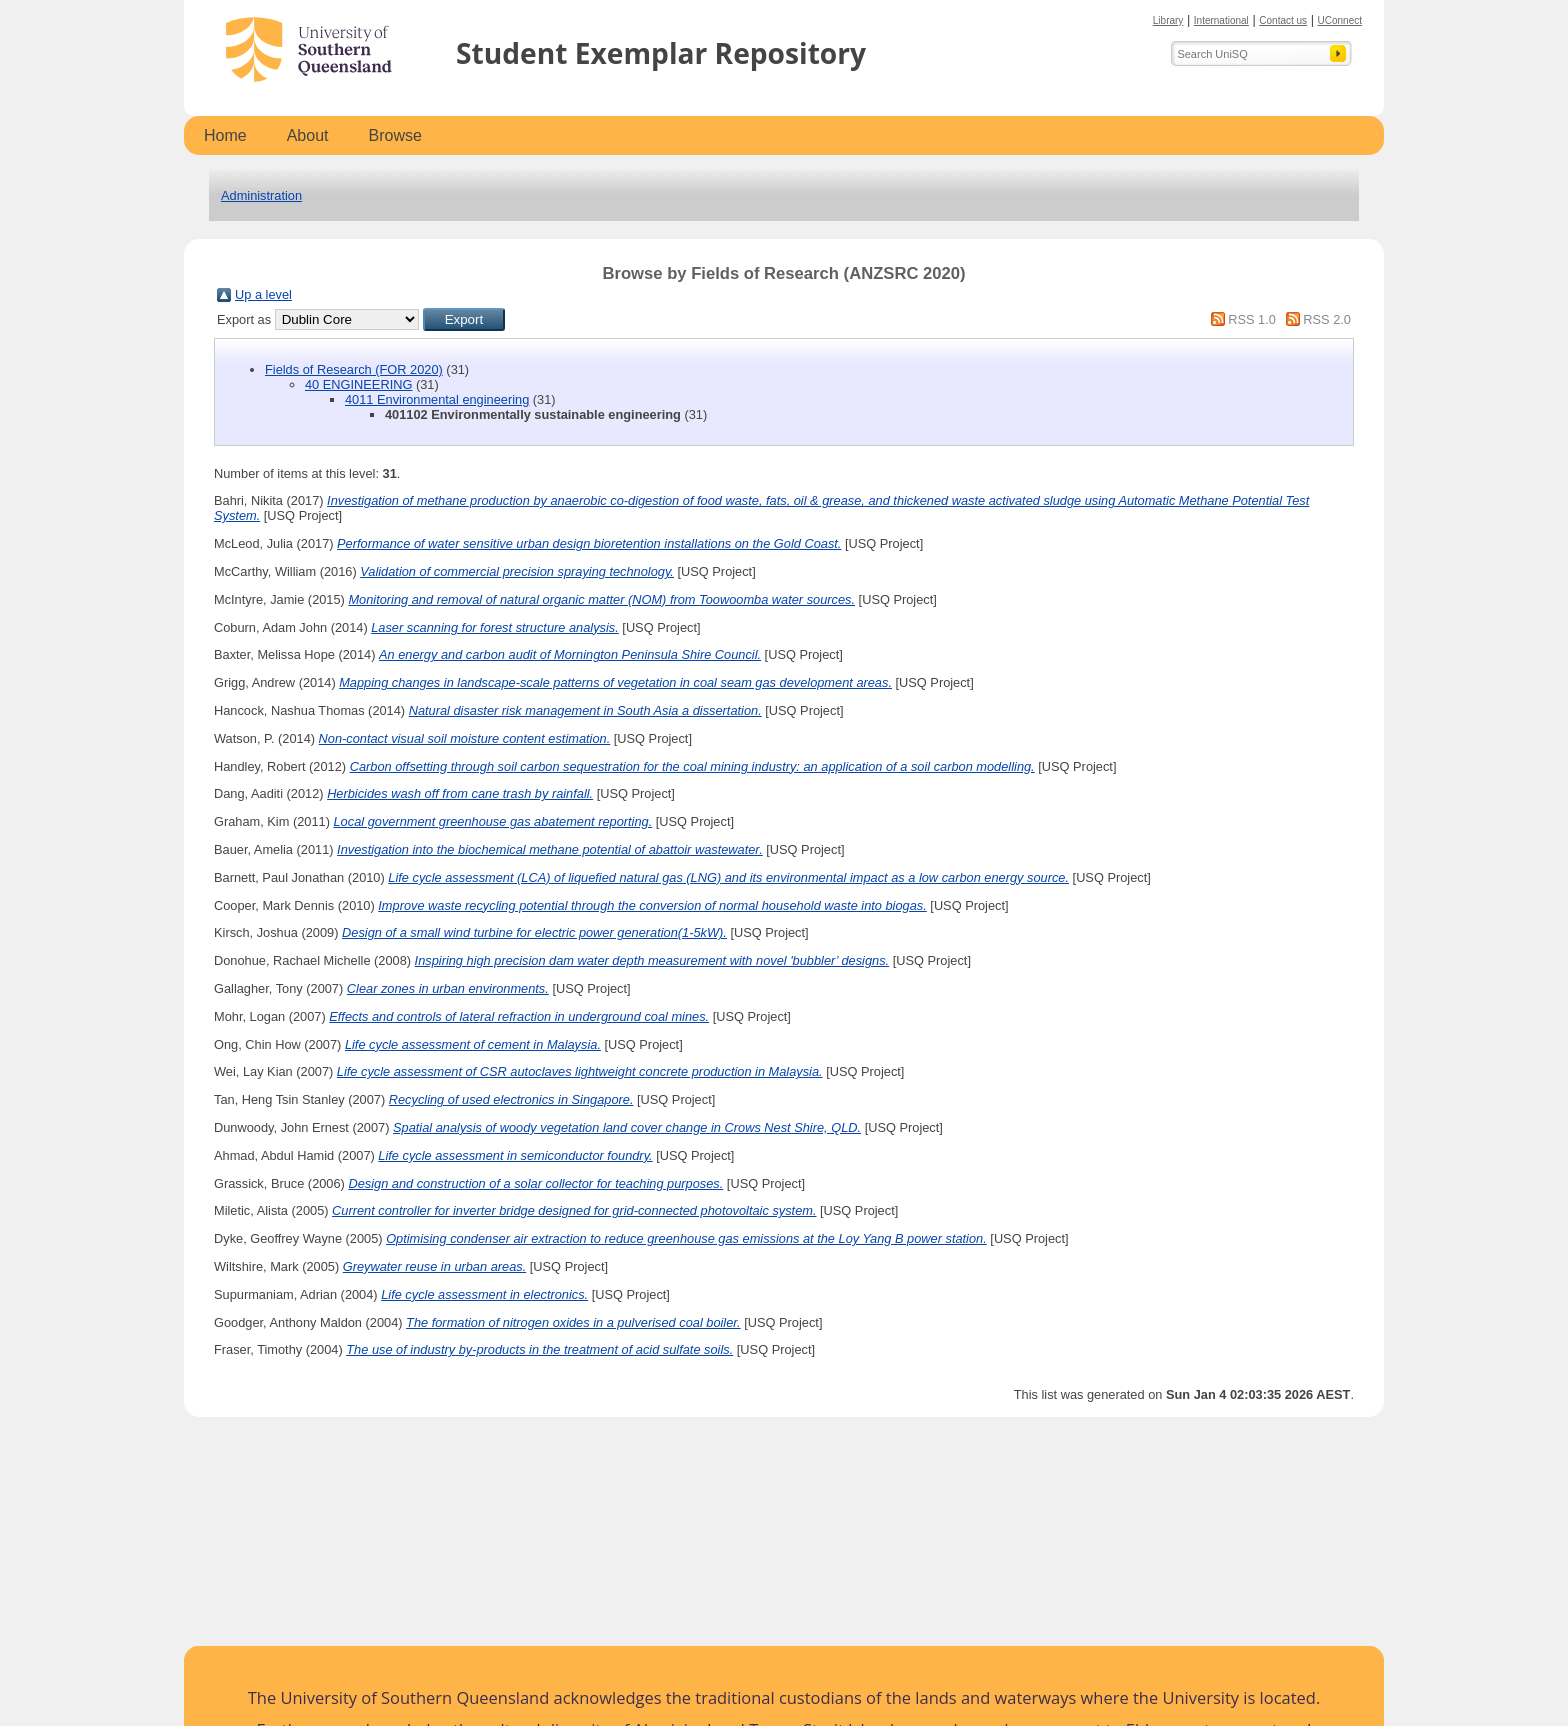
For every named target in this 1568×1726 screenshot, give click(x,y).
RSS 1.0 (1252, 319)
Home (225, 135)
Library (1168, 20)
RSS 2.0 (1327, 319)
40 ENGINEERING (358, 384)
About (308, 135)
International (1221, 20)
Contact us (1283, 20)
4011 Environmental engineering (437, 399)
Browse (395, 135)
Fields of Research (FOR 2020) (354, 369)
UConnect (1340, 20)
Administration (261, 195)
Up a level (263, 294)
